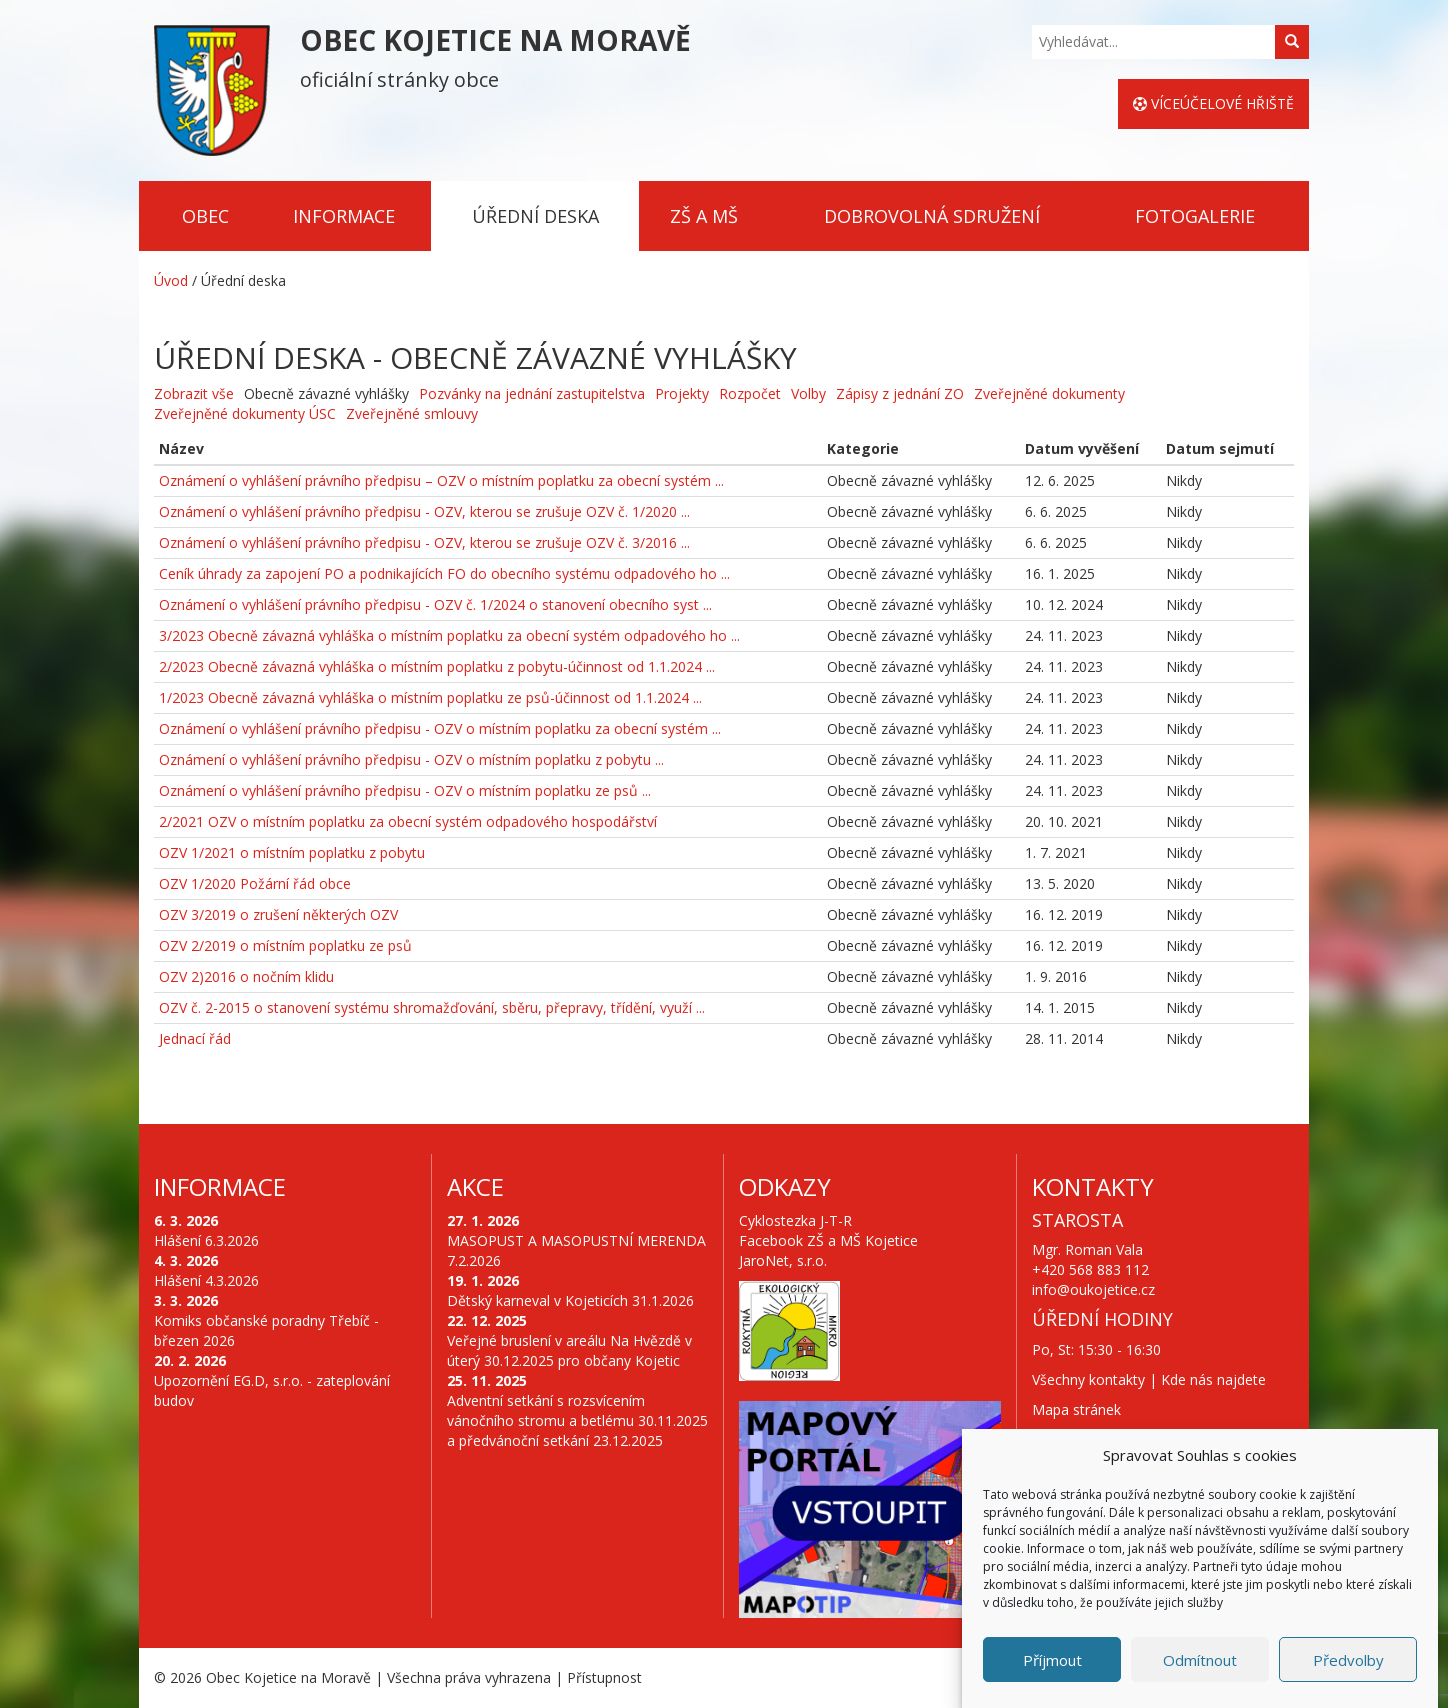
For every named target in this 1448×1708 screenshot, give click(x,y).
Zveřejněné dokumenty (1049, 393)
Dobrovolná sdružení (932, 216)
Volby (808, 393)
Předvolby (1348, 1660)
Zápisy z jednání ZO (900, 393)
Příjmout (1052, 1660)
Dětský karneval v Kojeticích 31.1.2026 (570, 1300)
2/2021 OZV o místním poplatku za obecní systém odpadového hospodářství (408, 821)
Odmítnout (1200, 1660)
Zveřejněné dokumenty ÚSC (245, 413)
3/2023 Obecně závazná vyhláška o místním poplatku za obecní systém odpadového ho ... (449, 635)
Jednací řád (195, 1038)
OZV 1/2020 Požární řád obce (255, 883)
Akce (475, 1186)
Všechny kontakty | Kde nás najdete (1149, 1379)
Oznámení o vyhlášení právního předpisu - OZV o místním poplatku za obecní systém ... (440, 728)
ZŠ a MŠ (704, 216)
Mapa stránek (1076, 1409)
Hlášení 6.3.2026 (206, 1240)
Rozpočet (750, 393)
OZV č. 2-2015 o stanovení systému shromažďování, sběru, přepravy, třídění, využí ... (432, 1007)
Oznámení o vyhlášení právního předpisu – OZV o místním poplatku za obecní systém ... (441, 480)
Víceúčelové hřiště (1213, 103)
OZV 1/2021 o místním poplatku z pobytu (292, 852)
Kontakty (1093, 1186)
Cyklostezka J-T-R (795, 1220)
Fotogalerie (1195, 216)
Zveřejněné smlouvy (412, 413)
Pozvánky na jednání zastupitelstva (532, 393)
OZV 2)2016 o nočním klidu (246, 976)
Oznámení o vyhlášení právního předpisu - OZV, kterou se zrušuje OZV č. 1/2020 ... (424, 511)
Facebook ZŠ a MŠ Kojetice (828, 1240)
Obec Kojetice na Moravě (288, 1677)
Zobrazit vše (194, 393)
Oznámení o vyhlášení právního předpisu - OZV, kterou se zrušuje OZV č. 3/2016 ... (424, 542)
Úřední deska (535, 216)
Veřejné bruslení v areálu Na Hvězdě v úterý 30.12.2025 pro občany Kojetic (569, 1350)
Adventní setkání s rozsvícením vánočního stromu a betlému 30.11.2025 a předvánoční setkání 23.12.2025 (577, 1420)
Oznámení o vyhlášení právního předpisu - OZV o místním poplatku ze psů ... (405, 790)
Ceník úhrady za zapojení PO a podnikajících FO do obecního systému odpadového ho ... (444, 573)
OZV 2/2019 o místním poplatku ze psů (285, 945)
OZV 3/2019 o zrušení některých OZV (278, 914)
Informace (344, 216)
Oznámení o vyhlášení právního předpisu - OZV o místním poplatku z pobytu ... (411, 759)
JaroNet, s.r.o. (783, 1260)
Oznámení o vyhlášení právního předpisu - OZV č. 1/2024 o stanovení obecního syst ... (435, 604)
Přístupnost (604, 1677)
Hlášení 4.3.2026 (206, 1280)
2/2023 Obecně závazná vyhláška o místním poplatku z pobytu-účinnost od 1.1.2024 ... (437, 666)
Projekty (682, 393)
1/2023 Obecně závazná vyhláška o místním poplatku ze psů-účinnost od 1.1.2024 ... (430, 697)
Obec (205, 216)
